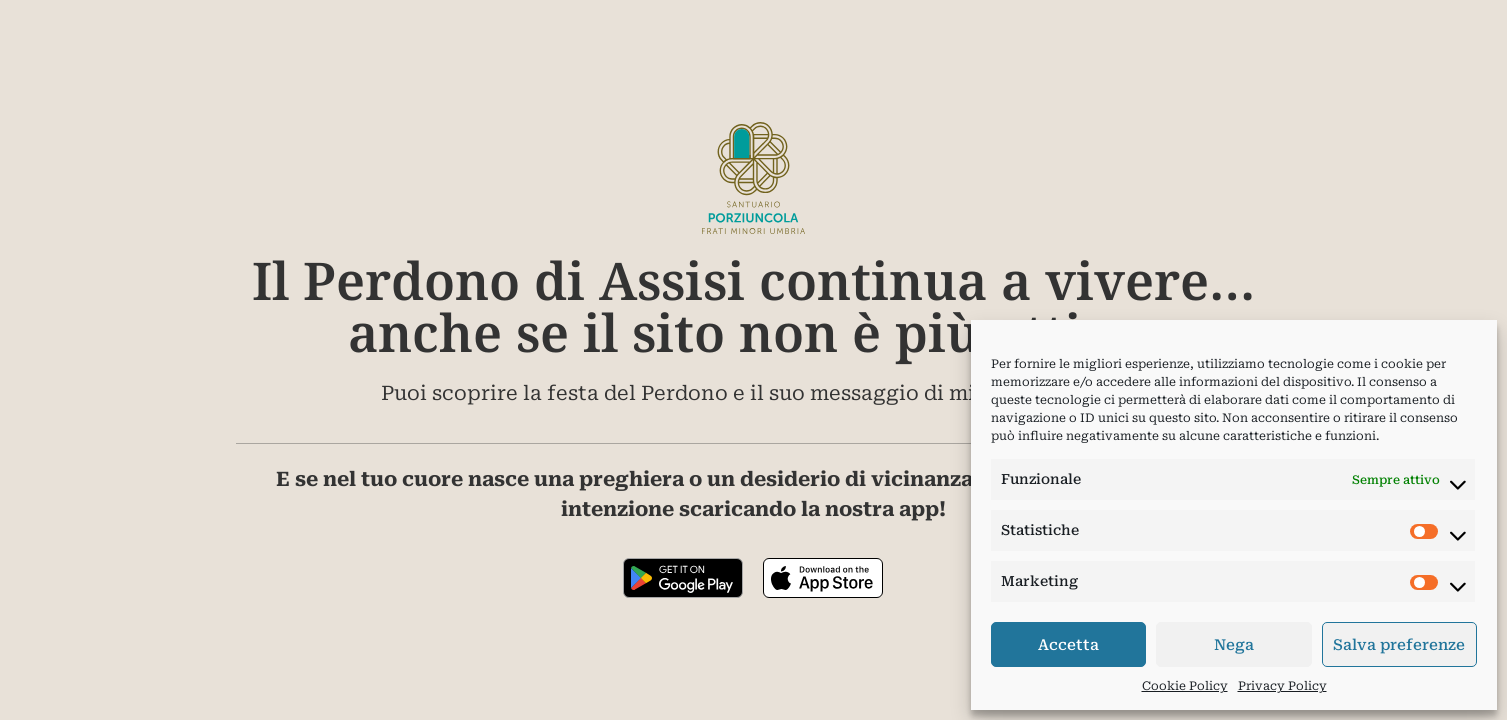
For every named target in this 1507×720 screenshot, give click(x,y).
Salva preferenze (1399, 645)
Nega (1234, 645)
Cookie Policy (1185, 686)
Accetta (1068, 645)
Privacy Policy (1282, 686)
